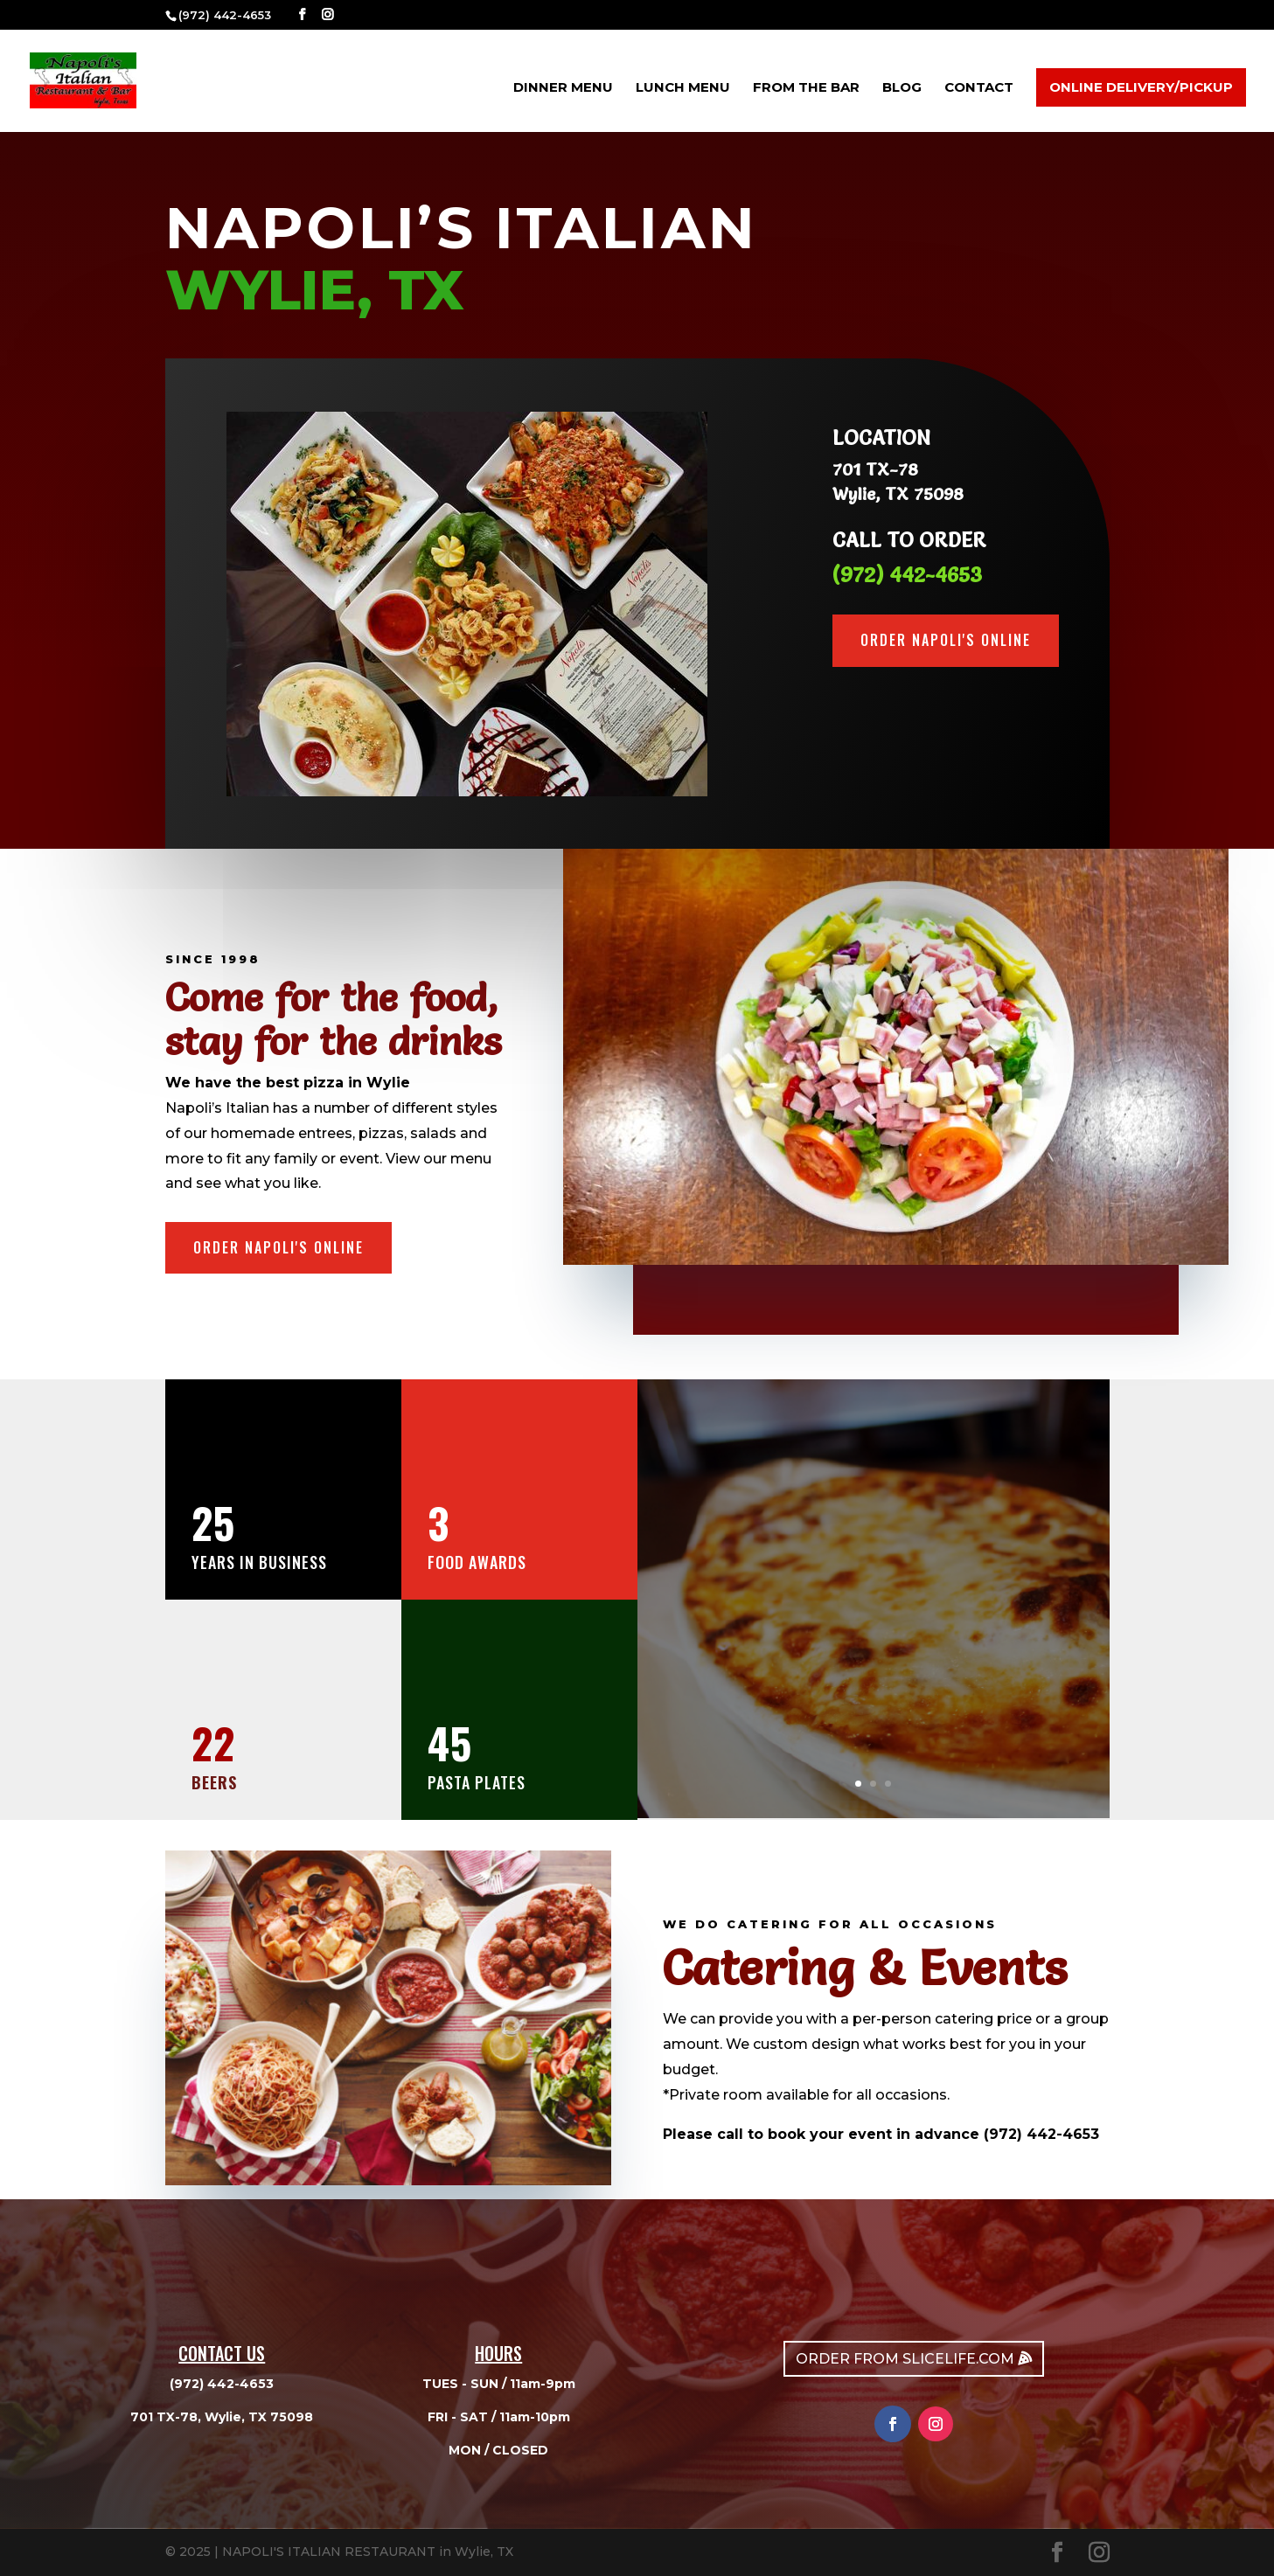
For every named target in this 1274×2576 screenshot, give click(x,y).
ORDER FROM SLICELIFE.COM (905, 2358)
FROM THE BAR (806, 88)
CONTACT (978, 88)
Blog (902, 88)
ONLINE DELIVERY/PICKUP (1141, 87)
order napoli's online (945, 639)
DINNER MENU (563, 88)
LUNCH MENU (683, 88)
